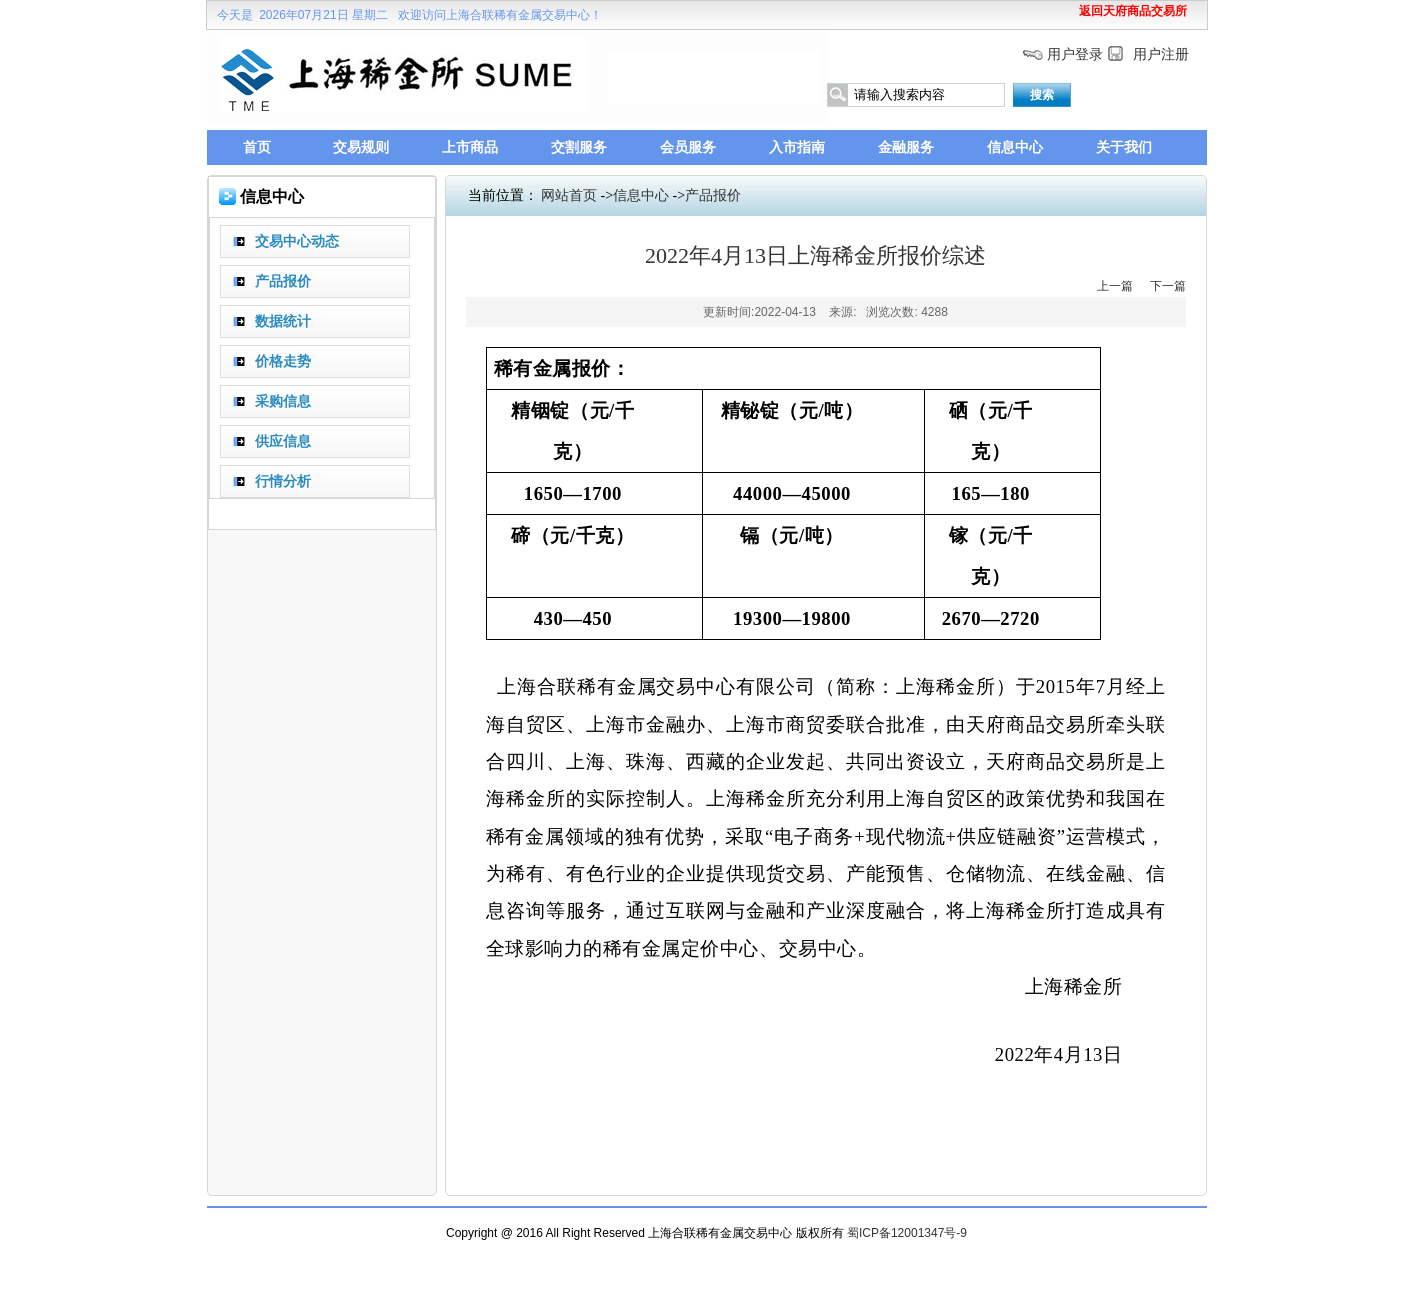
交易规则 (361, 147)
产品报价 (713, 195)
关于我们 (1124, 147)
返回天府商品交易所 (1133, 11)
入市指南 (797, 147)
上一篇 (1115, 286)
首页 (257, 147)
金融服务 (906, 147)
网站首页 (569, 195)
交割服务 (579, 147)
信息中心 (1015, 147)
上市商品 (470, 147)
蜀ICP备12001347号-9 (907, 1233)
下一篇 (1168, 286)
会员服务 (688, 147)
